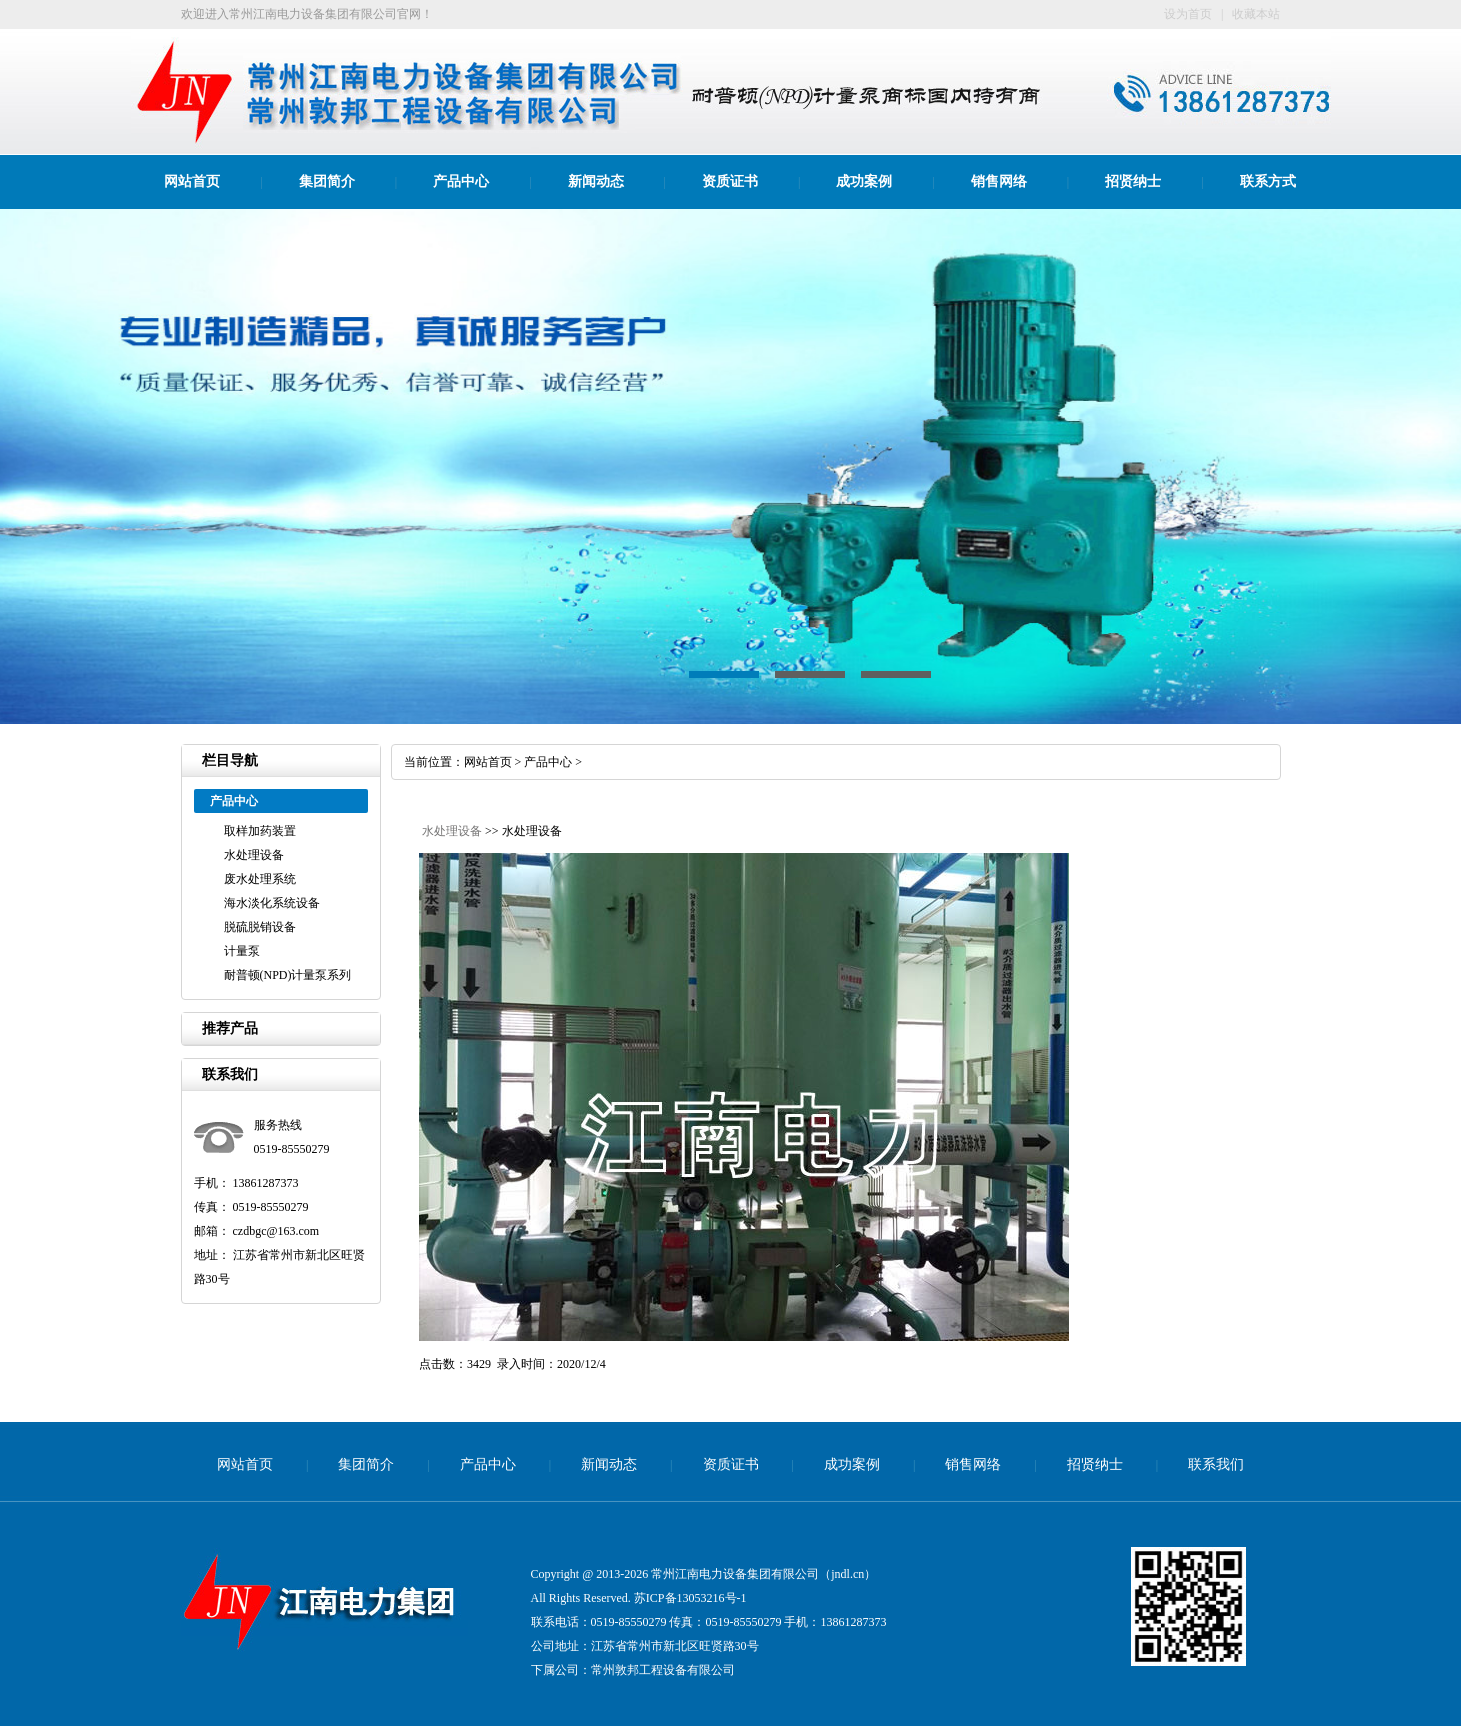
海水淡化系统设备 (272, 903)
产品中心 (461, 181)
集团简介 (327, 181)
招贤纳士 (1133, 181)
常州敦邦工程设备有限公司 (663, 1670)
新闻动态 (596, 181)
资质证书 (730, 181)
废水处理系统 (260, 879)
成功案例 (864, 181)
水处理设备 (254, 855)
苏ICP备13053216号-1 (690, 1598)
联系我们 (1216, 1464)
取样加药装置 (260, 831)
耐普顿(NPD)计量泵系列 (288, 975)
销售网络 (999, 181)
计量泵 (242, 951)
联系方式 (1268, 181)
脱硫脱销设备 (260, 927)
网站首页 (192, 181)
